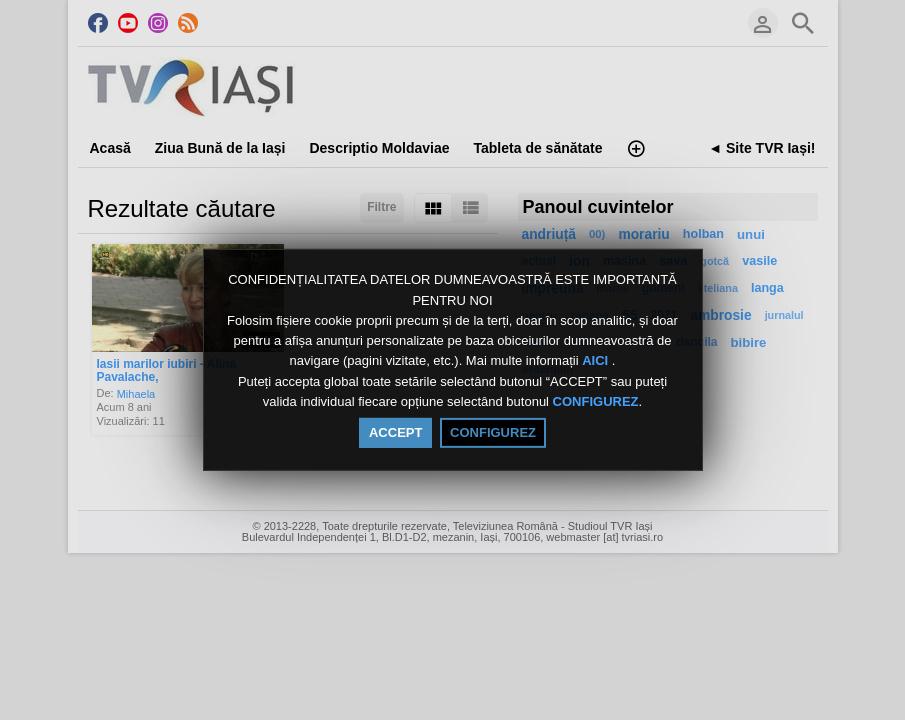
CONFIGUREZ (596, 401)
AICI (597, 361)
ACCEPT (395, 432)
